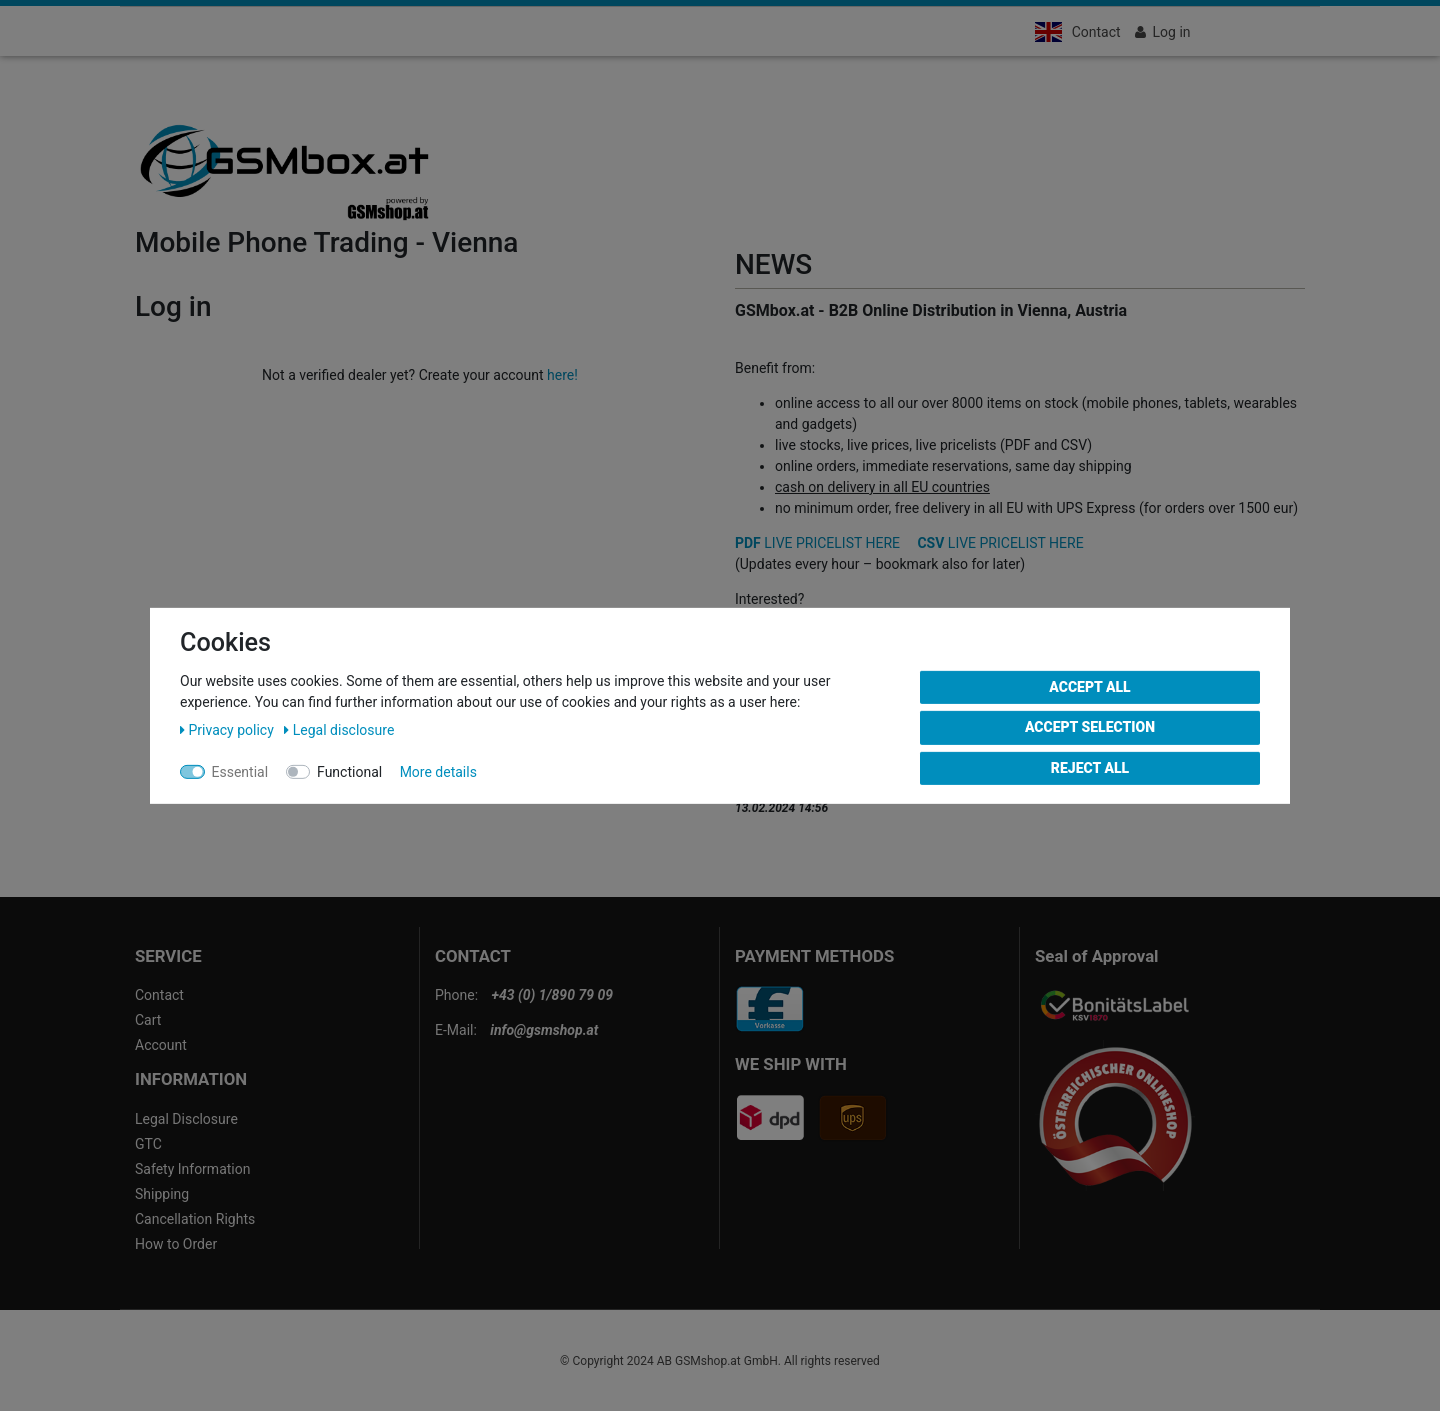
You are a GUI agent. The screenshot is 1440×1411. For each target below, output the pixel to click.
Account (161, 1045)
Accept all (1089, 686)
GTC (148, 1144)
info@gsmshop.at (544, 1030)
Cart (148, 1020)
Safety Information (192, 1169)
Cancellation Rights (195, 1219)
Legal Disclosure (186, 1119)
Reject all (1090, 767)
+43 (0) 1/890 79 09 (552, 995)
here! (562, 375)
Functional (349, 771)
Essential (240, 771)
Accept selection (1090, 727)
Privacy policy (228, 729)
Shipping (162, 1194)
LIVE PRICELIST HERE (817, 543)
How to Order (176, 1244)
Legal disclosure (339, 729)
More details (438, 771)
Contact (1096, 32)
